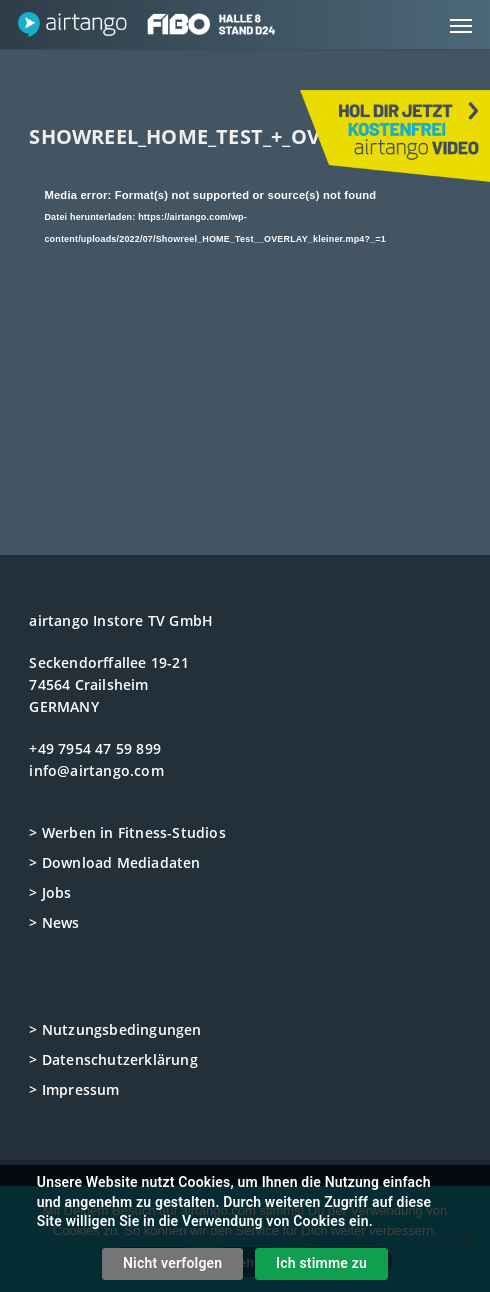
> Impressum (74, 1089)
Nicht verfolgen (172, 1263)
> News (54, 922)
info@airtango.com (96, 770)
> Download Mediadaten (114, 862)
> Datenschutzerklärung (113, 1059)
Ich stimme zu (321, 1263)
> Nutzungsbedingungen (115, 1029)
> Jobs (50, 892)
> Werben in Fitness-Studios (127, 832)
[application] (244, 305)
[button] (461, 25)
